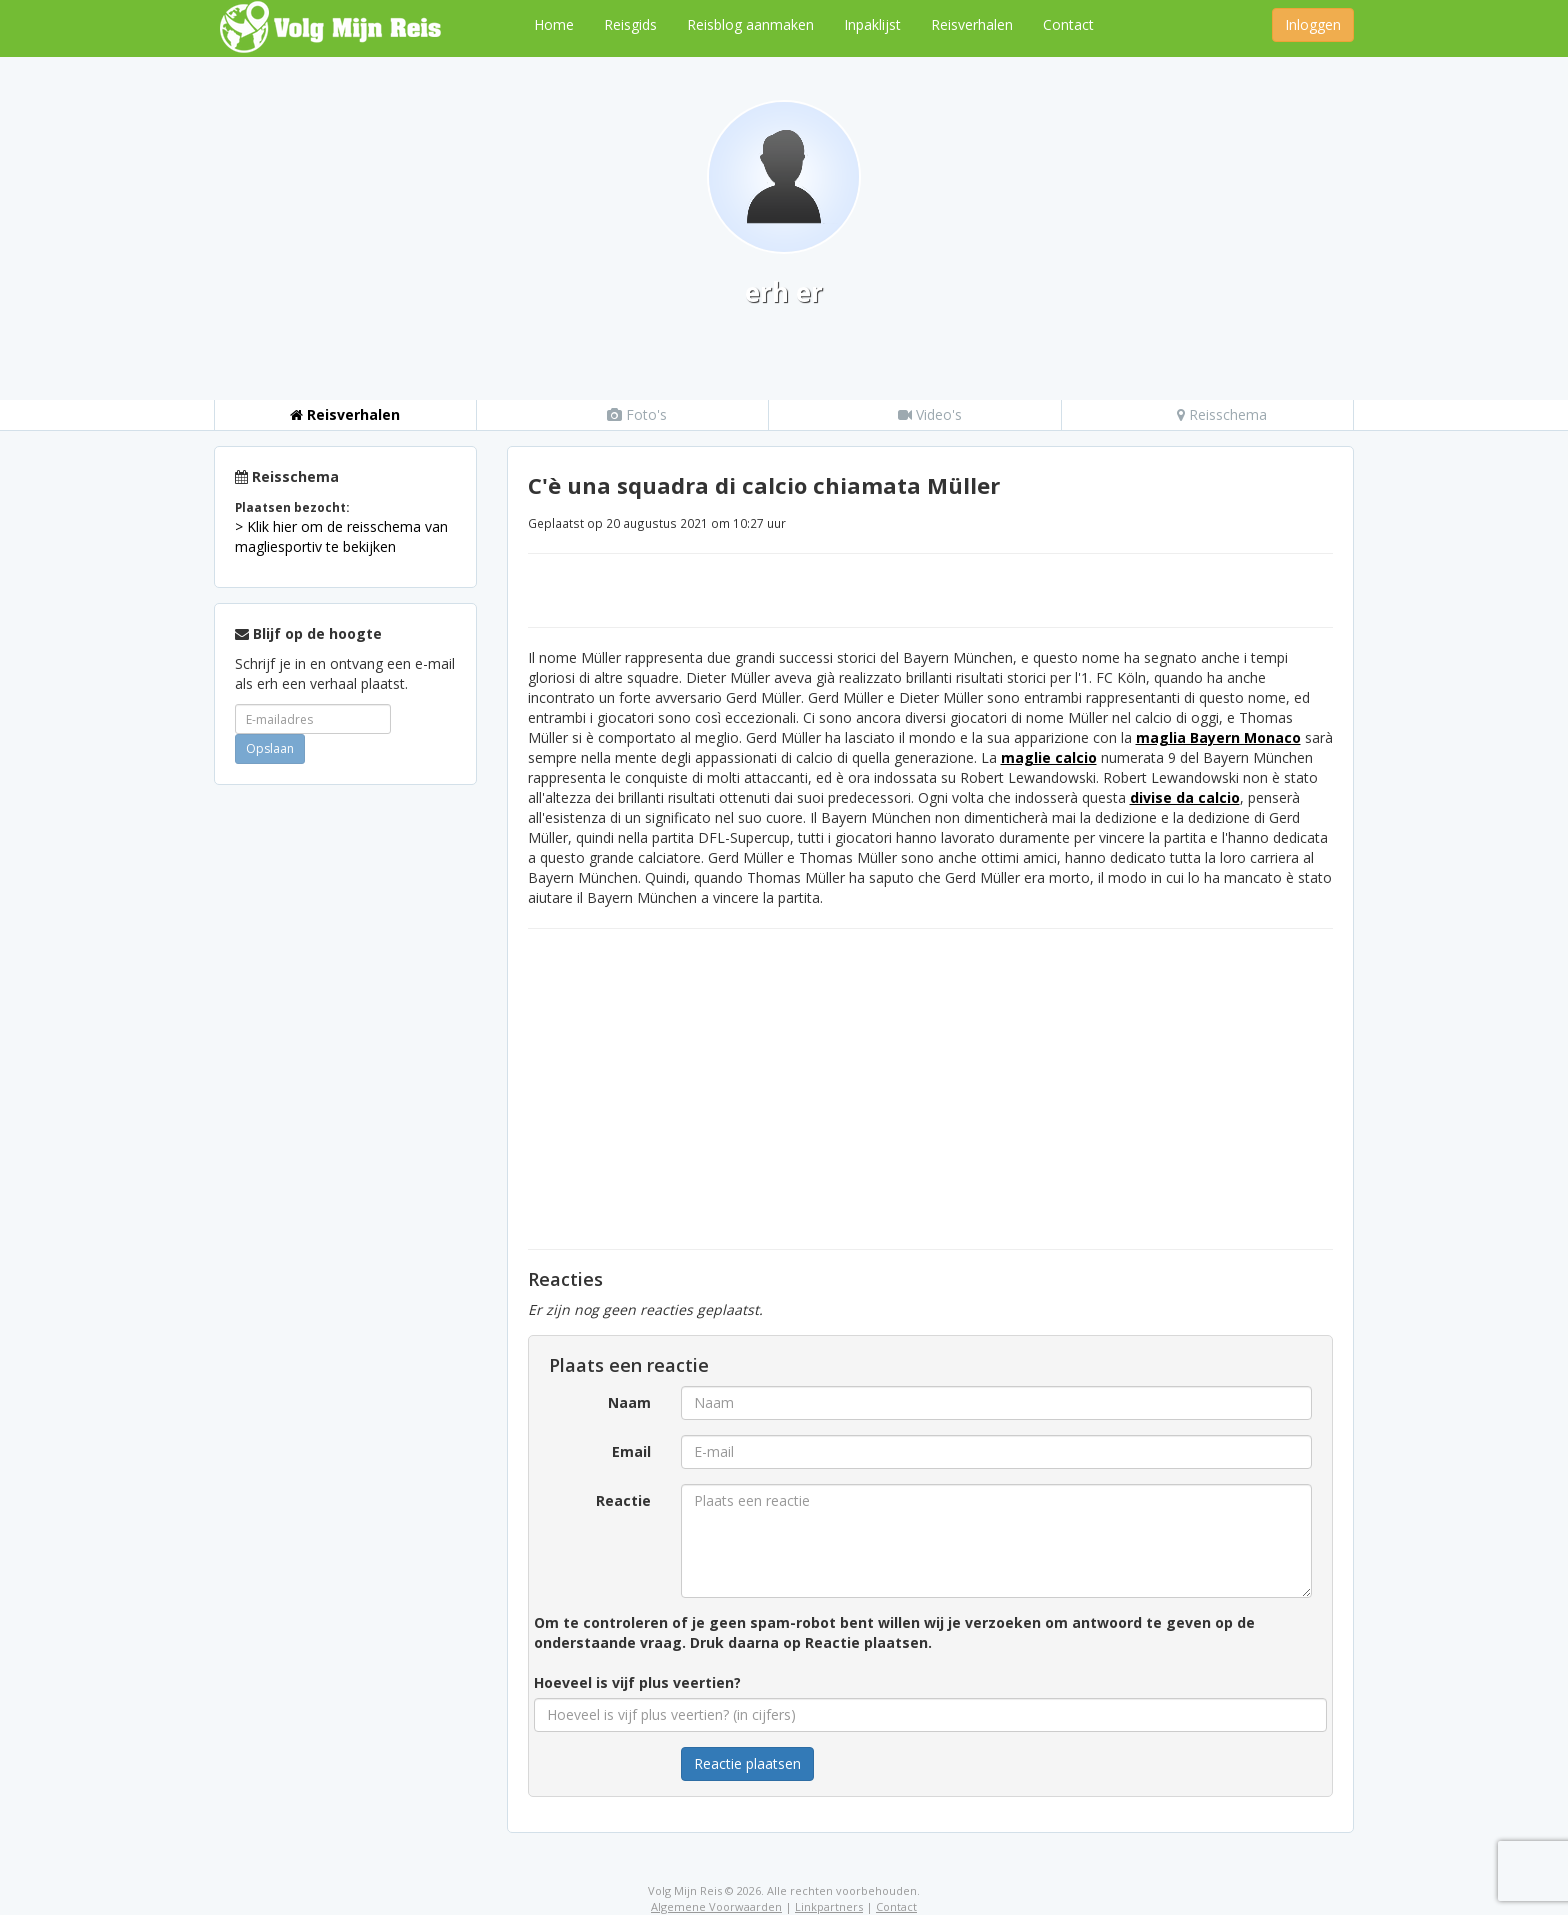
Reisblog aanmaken (750, 24)
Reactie (623, 1500)
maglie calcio (1049, 757)
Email (631, 1451)
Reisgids (630, 24)
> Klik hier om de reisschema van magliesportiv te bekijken (341, 536)
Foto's (637, 414)
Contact (1068, 24)
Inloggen (1313, 24)
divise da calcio (1185, 797)
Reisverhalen (972, 24)
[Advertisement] (345, 1100)
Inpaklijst (872, 24)
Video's (930, 414)
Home (554, 24)
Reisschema (1222, 414)
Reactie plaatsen (747, 1763)
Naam (629, 1402)
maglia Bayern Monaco (1218, 737)
